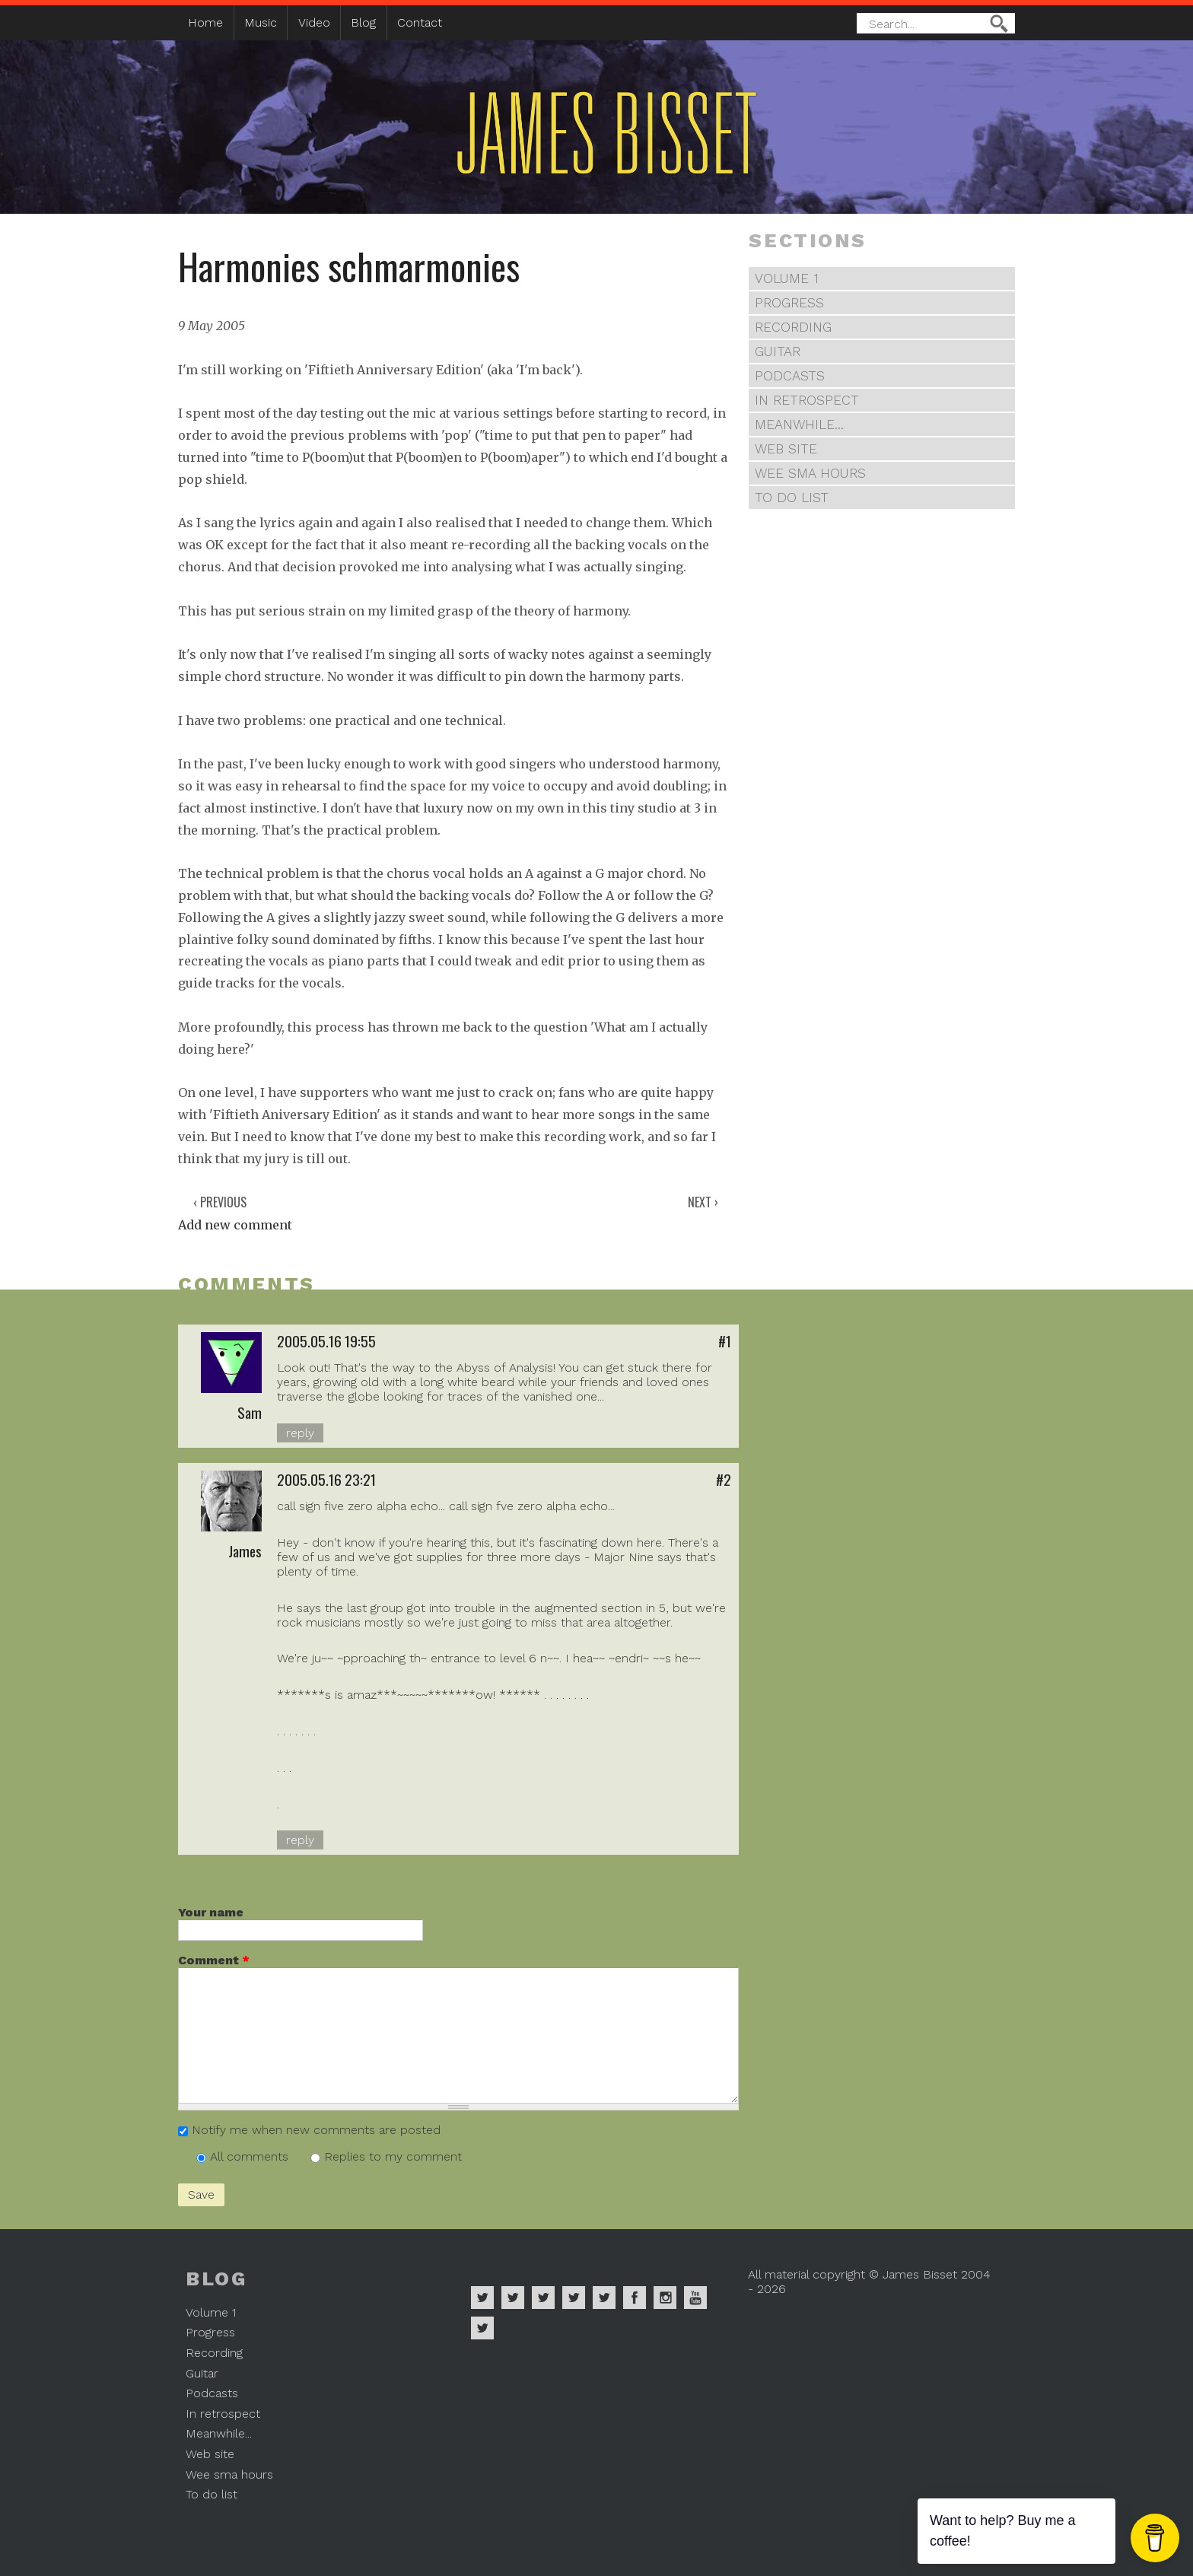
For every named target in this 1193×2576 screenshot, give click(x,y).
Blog (363, 22)
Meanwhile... (799, 424)
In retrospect (807, 400)
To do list (792, 497)
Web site (786, 448)
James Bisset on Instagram (665, 2297)
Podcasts (790, 375)
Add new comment (235, 1224)
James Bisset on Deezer (543, 2297)
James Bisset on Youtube (695, 2297)
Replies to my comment (393, 2156)
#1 (724, 1341)
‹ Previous (220, 1202)
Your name (210, 1912)
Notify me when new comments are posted (316, 2130)
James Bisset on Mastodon (482, 2328)
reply (300, 1433)
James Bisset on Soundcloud (573, 2297)
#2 (723, 1479)
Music (260, 22)
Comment (214, 1960)
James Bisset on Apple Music (512, 2297)
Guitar (777, 351)
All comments (251, 2156)
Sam (249, 1412)
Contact (419, 22)
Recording (793, 327)
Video (314, 22)
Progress (789, 302)
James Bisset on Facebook (634, 2297)
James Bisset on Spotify (482, 2297)
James (245, 1551)
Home (205, 22)
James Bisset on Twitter (604, 2297)
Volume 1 (787, 278)
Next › (703, 1202)
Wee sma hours (810, 473)
